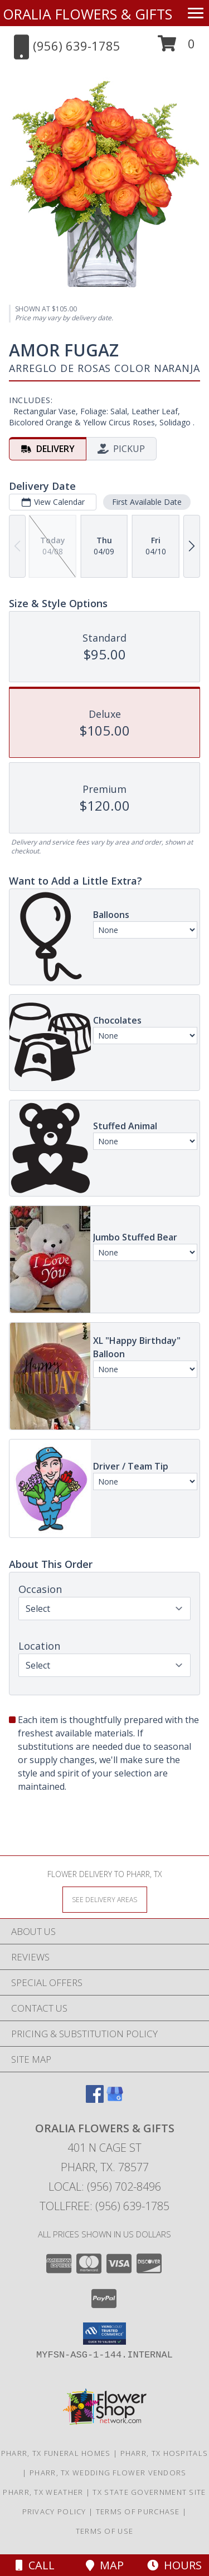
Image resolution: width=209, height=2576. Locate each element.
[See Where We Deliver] (104, 1899)
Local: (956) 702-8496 (104, 2186)
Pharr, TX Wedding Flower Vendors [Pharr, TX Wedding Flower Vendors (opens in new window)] (108, 2473)
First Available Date (147, 502)
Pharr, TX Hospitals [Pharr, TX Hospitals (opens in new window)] (164, 2453)
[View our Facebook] (95, 2099)
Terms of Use (105, 2531)
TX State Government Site (149, 2492)
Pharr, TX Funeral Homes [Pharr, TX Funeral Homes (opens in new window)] (56, 2453)
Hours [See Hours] (174, 2565)
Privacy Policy (54, 2511)
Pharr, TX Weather (43, 2492)
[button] (176, 47)
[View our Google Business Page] (115, 2099)
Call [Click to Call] (35, 2565)
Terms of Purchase (138, 2511)
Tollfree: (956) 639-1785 (104, 2205)
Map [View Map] (105, 2565)
